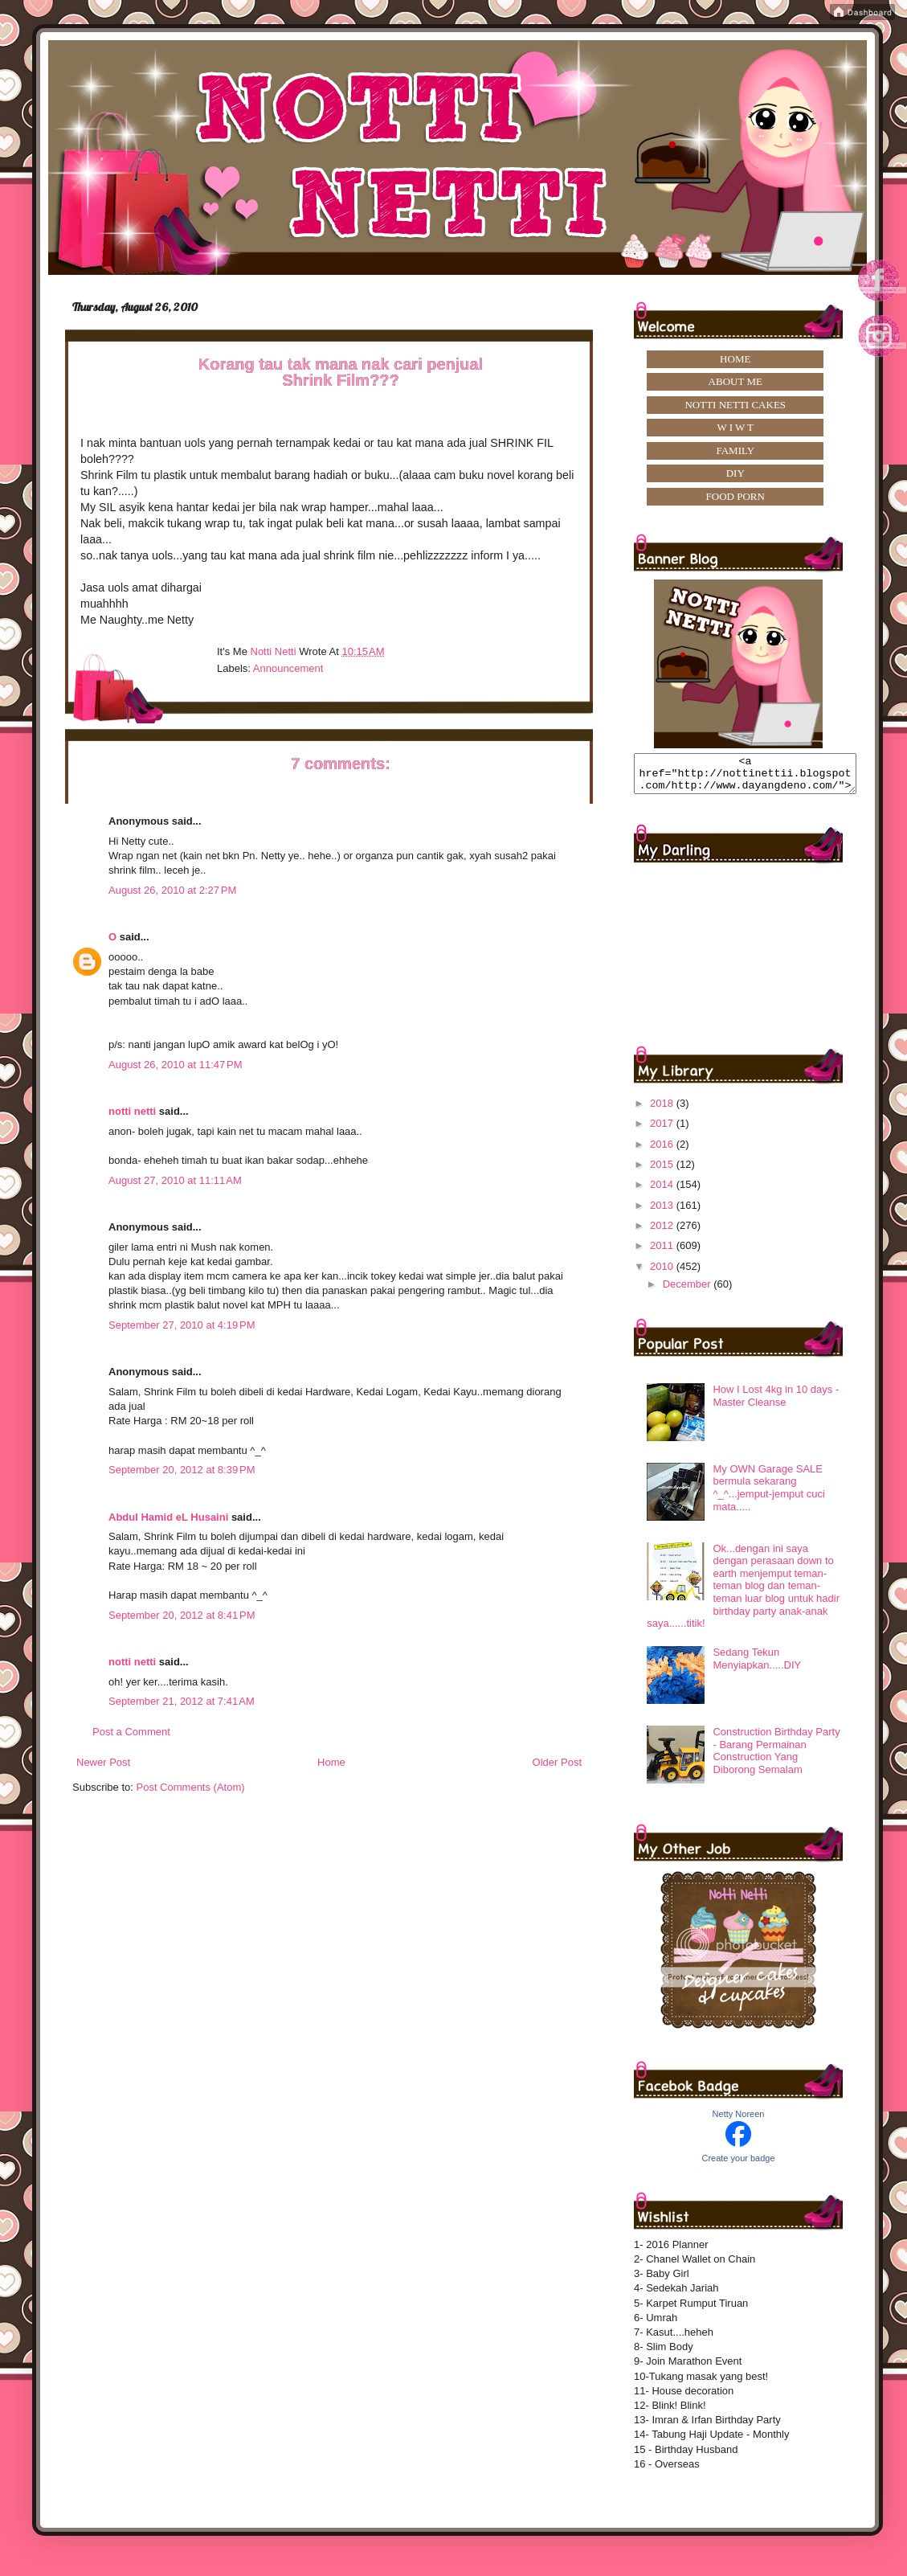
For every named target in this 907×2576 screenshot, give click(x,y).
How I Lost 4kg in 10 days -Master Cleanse (776, 1402)
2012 (663, 1233)
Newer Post (103, 1762)
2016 (663, 1151)
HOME (735, 359)
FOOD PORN (735, 496)
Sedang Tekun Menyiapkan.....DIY (757, 1665)
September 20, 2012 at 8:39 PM (181, 1470)
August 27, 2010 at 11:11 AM (175, 1180)
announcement (288, 668)
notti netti (132, 1111)
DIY (735, 473)
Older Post (557, 1762)
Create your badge (737, 2165)
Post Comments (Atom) (191, 1787)
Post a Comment (131, 1732)
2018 (663, 1110)
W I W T (735, 427)
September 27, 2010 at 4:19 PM (181, 1325)
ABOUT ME (735, 381)
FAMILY (735, 450)
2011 (663, 1253)
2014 (663, 1192)
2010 (663, 1274)
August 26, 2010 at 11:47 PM (175, 1065)
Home (331, 1762)
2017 (663, 1130)
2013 (663, 1212)
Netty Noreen (739, 2121)
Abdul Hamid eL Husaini (168, 1517)
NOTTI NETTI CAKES (735, 405)
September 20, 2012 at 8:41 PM (181, 1615)
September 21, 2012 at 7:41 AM (181, 1701)
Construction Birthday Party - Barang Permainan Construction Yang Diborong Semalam (776, 1758)
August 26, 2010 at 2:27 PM (172, 890)
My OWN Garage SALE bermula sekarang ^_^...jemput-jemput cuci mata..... (768, 1495)
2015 (663, 1171)
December (688, 1291)
